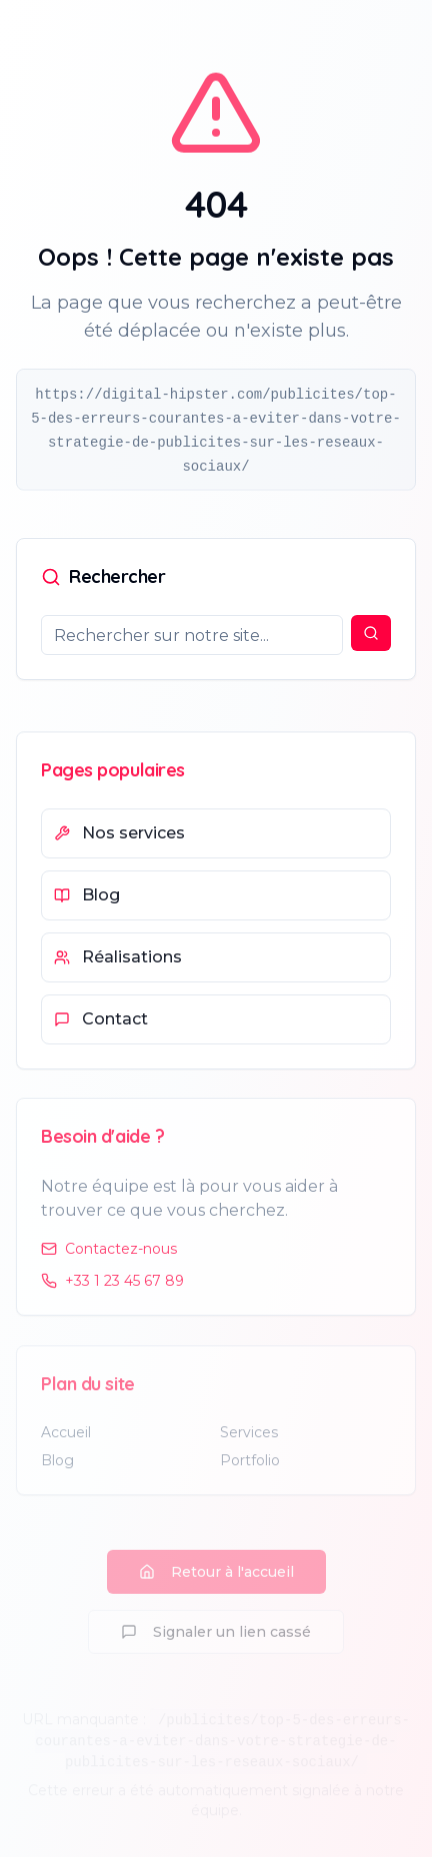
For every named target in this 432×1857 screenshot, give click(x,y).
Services (249, 1439)
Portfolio (250, 1467)
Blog (57, 1467)
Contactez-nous (109, 1254)
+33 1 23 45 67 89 (112, 1286)
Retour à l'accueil (216, 1579)
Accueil (66, 1439)
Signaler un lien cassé (216, 1639)
